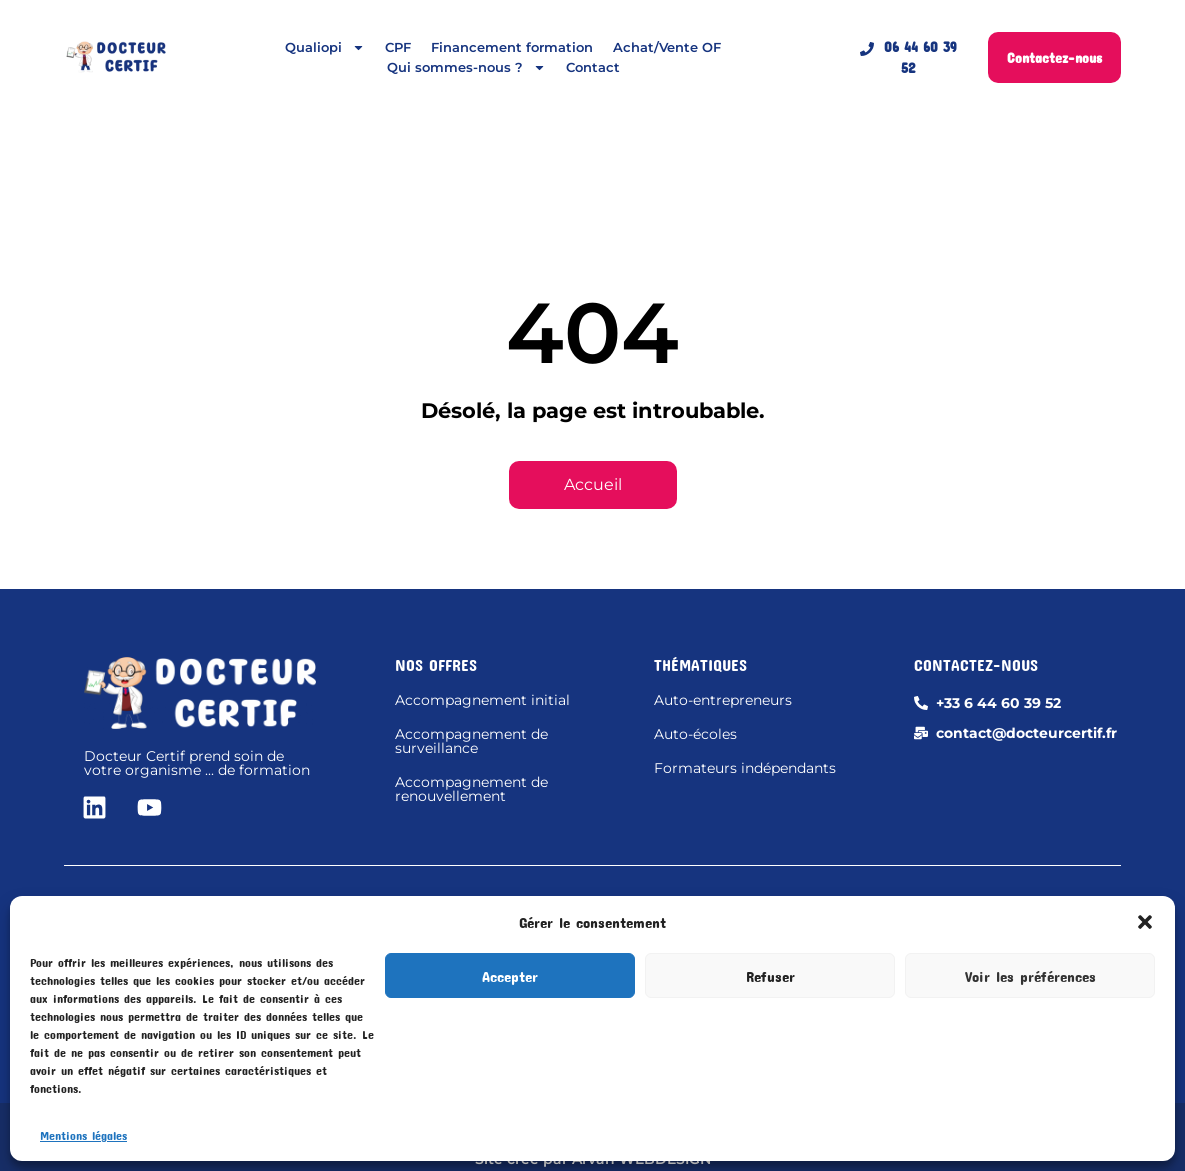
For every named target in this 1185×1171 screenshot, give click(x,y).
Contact (593, 67)
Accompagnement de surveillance (471, 741)
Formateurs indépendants (745, 768)
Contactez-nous (1054, 57)
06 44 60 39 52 (908, 57)
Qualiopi (325, 47)
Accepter (510, 976)
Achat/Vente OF (667, 47)
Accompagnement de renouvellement (471, 789)
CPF (398, 47)
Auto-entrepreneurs (723, 700)
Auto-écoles (695, 734)
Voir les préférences (1030, 976)
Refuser (770, 976)
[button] (1145, 922)
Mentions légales (83, 1135)
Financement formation (512, 47)
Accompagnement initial (482, 700)
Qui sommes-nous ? (466, 67)
